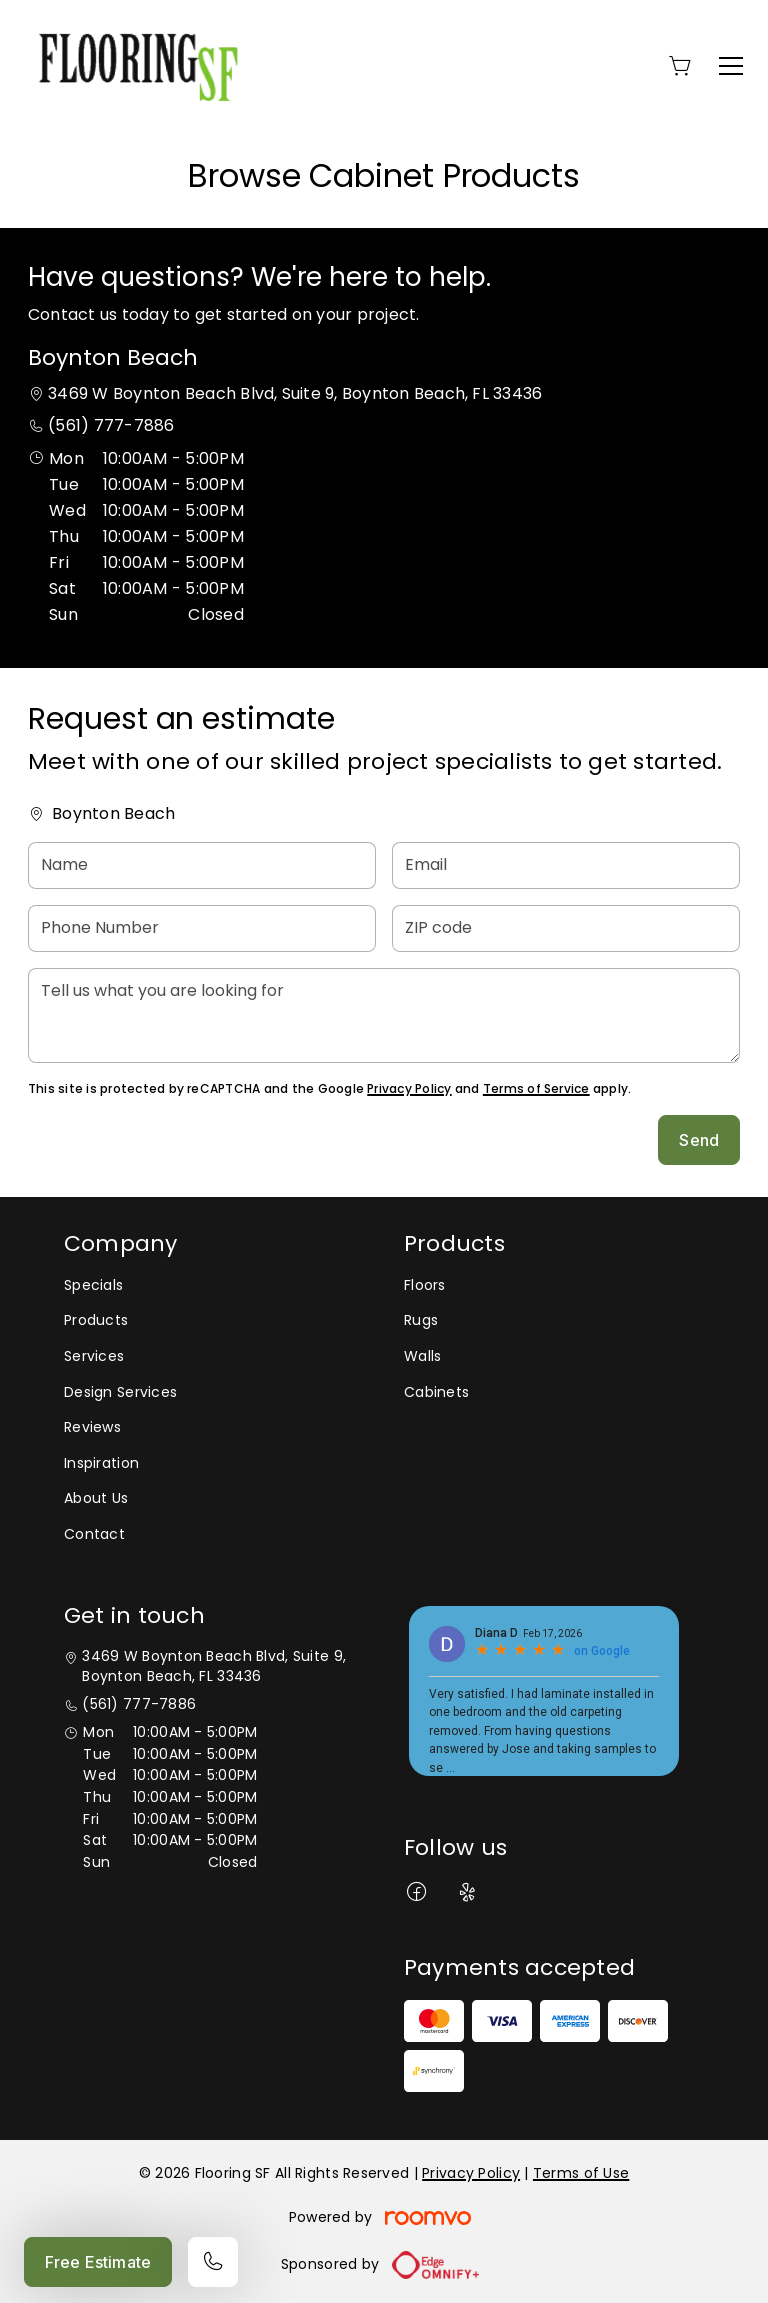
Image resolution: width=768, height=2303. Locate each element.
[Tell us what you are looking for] (384, 1015)
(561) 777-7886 (111, 425)
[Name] (202, 865)
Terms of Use (581, 2173)
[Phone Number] (202, 928)
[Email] (566, 865)
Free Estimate (98, 2262)
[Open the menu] (731, 66)
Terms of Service (536, 1088)
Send (699, 1140)
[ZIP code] (566, 928)
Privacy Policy (409, 1088)
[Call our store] (213, 2262)
